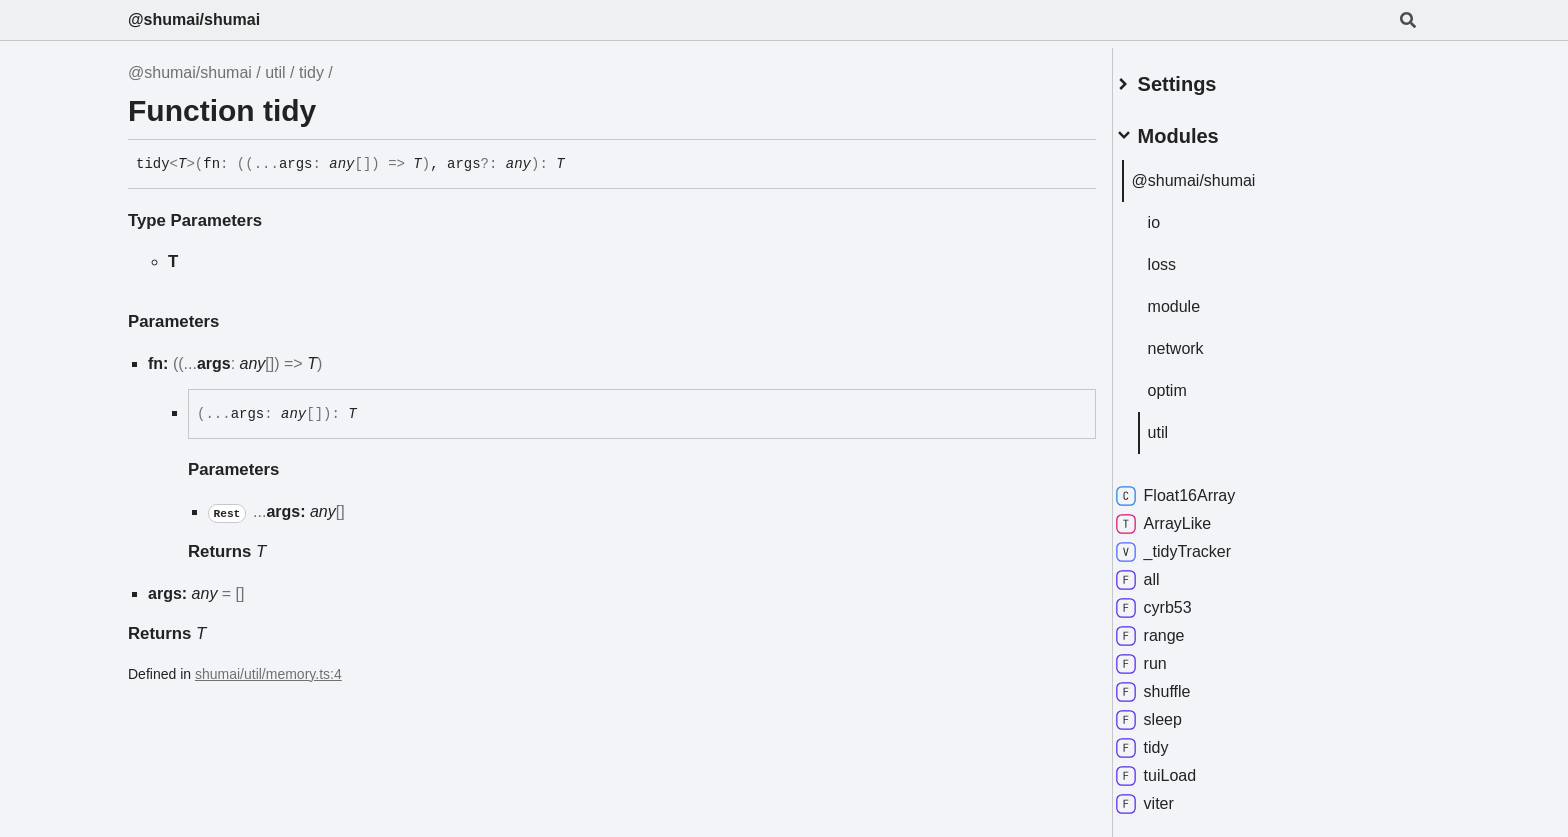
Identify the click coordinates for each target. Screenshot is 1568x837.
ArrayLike (1187, 516)
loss (1185, 256)
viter (1168, 796)
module (1197, 298)
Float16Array (1199, 488)
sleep (1172, 712)
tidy (311, 72)
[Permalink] (580, 165)
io (1177, 214)
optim (1190, 382)
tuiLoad (1179, 768)
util (275, 72)
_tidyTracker (1196, 544)
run (1164, 656)
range (1173, 628)
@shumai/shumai (194, 19)
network (1199, 340)
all (1161, 572)
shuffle (1176, 684)
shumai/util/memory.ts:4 (268, 674)
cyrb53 (1177, 600)
